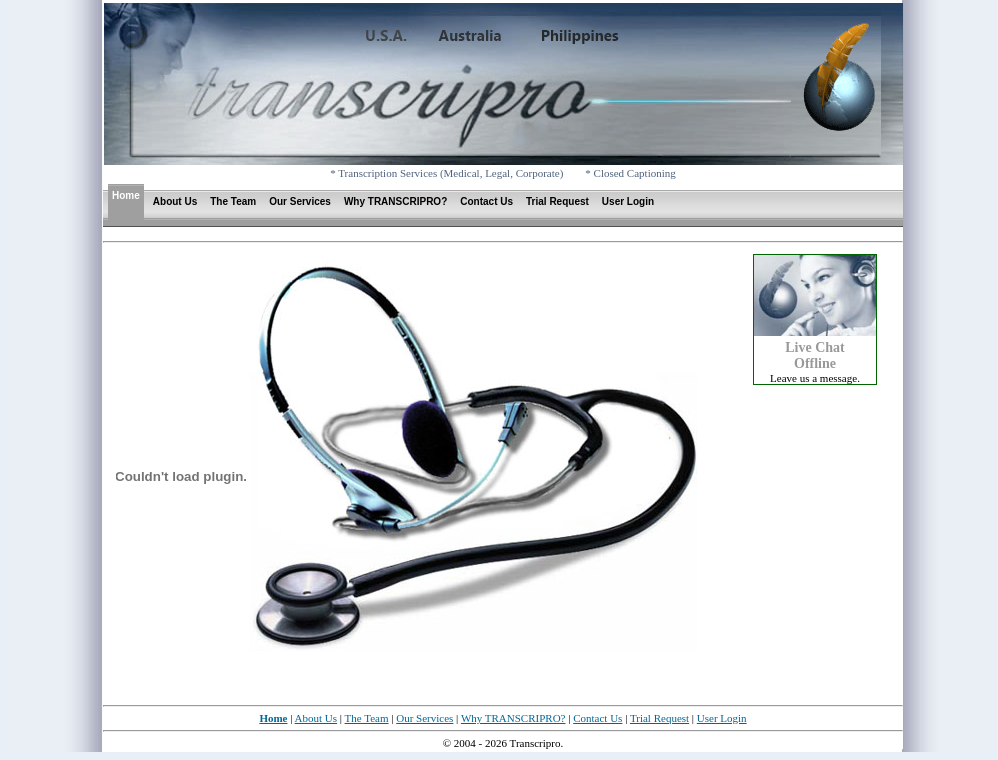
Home (126, 195)
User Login (628, 201)
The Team (233, 201)
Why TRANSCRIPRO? (395, 201)
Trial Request (557, 201)
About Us (175, 201)
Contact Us (486, 201)
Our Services (300, 201)
